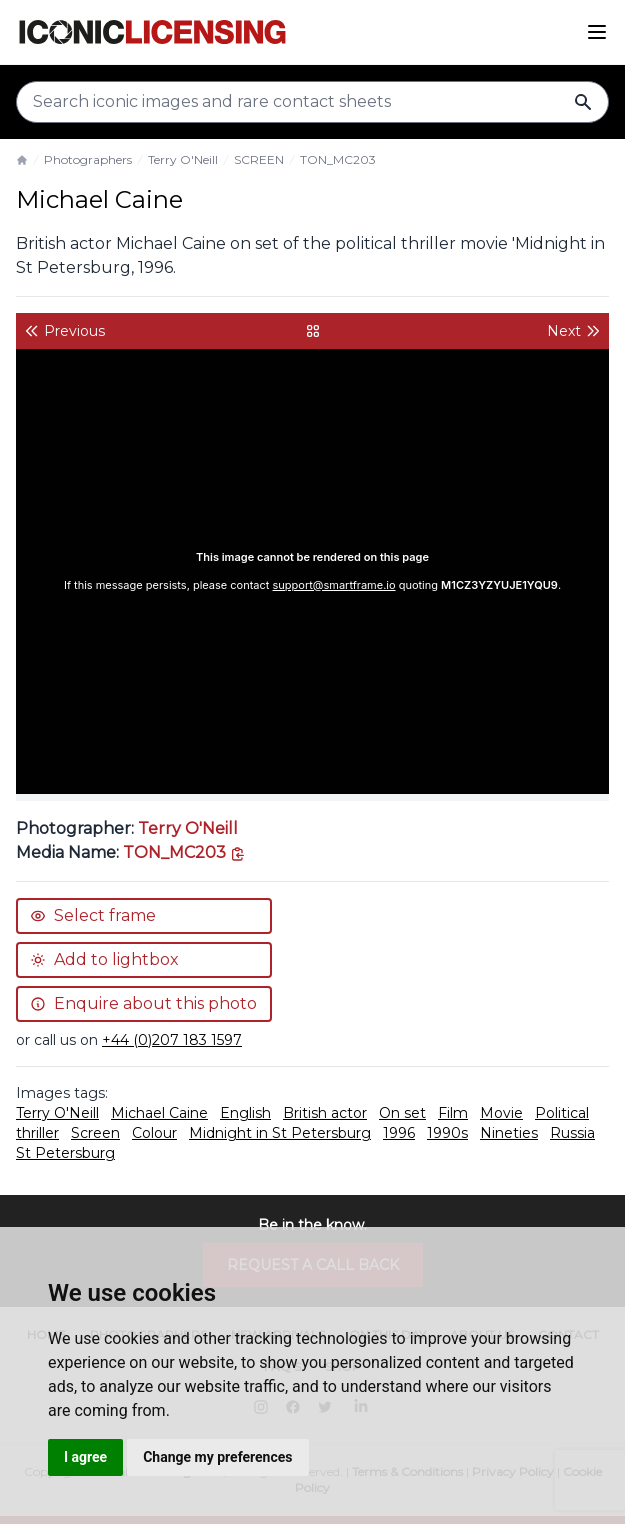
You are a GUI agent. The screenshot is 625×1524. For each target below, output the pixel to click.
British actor (325, 1113)
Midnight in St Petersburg (280, 1133)
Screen (95, 1133)
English (245, 1113)
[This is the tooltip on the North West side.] (184, 852)
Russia (572, 1133)
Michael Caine (159, 1113)
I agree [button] (85, 1457)
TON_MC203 (338, 159)
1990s (447, 1133)
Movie (501, 1113)
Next (574, 331)
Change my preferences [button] (217, 1457)
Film (453, 1113)
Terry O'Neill (183, 159)
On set (402, 1113)
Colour (154, 1133)
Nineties (509, 1133)
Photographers (88, 159)
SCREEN (259, 159)
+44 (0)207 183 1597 (172, 1040)
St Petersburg (65, 1153)
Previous (64, 331)
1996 (399, 1133)
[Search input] (312, 102)
